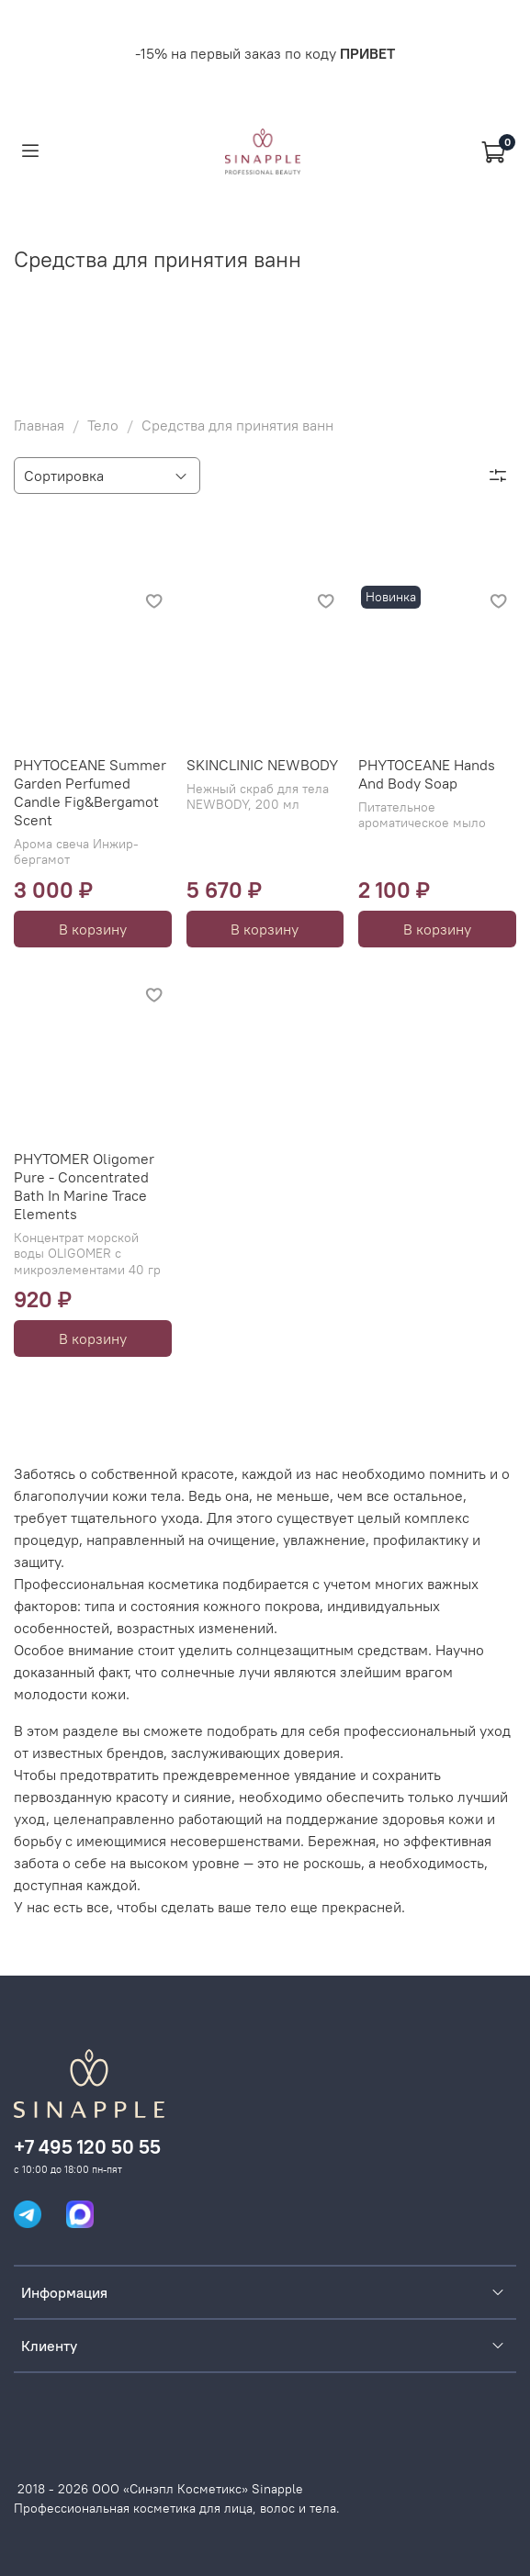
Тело (102, 425)
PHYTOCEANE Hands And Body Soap (426, 774)
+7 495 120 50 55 (87, 2146)
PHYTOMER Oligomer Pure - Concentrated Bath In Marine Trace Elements (84, 1186)
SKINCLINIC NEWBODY (262, 765)
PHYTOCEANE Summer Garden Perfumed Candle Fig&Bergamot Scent (90, 792)
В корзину (93, 929)
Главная (39, 425)
